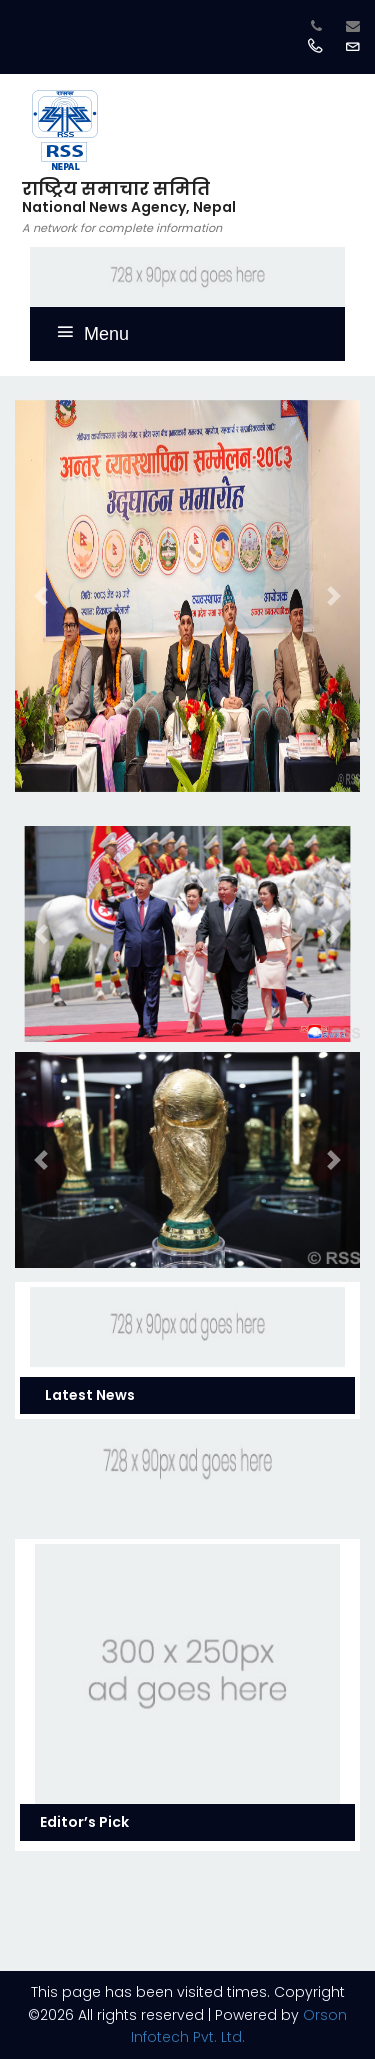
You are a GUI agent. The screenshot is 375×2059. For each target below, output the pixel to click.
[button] (41, 596)
